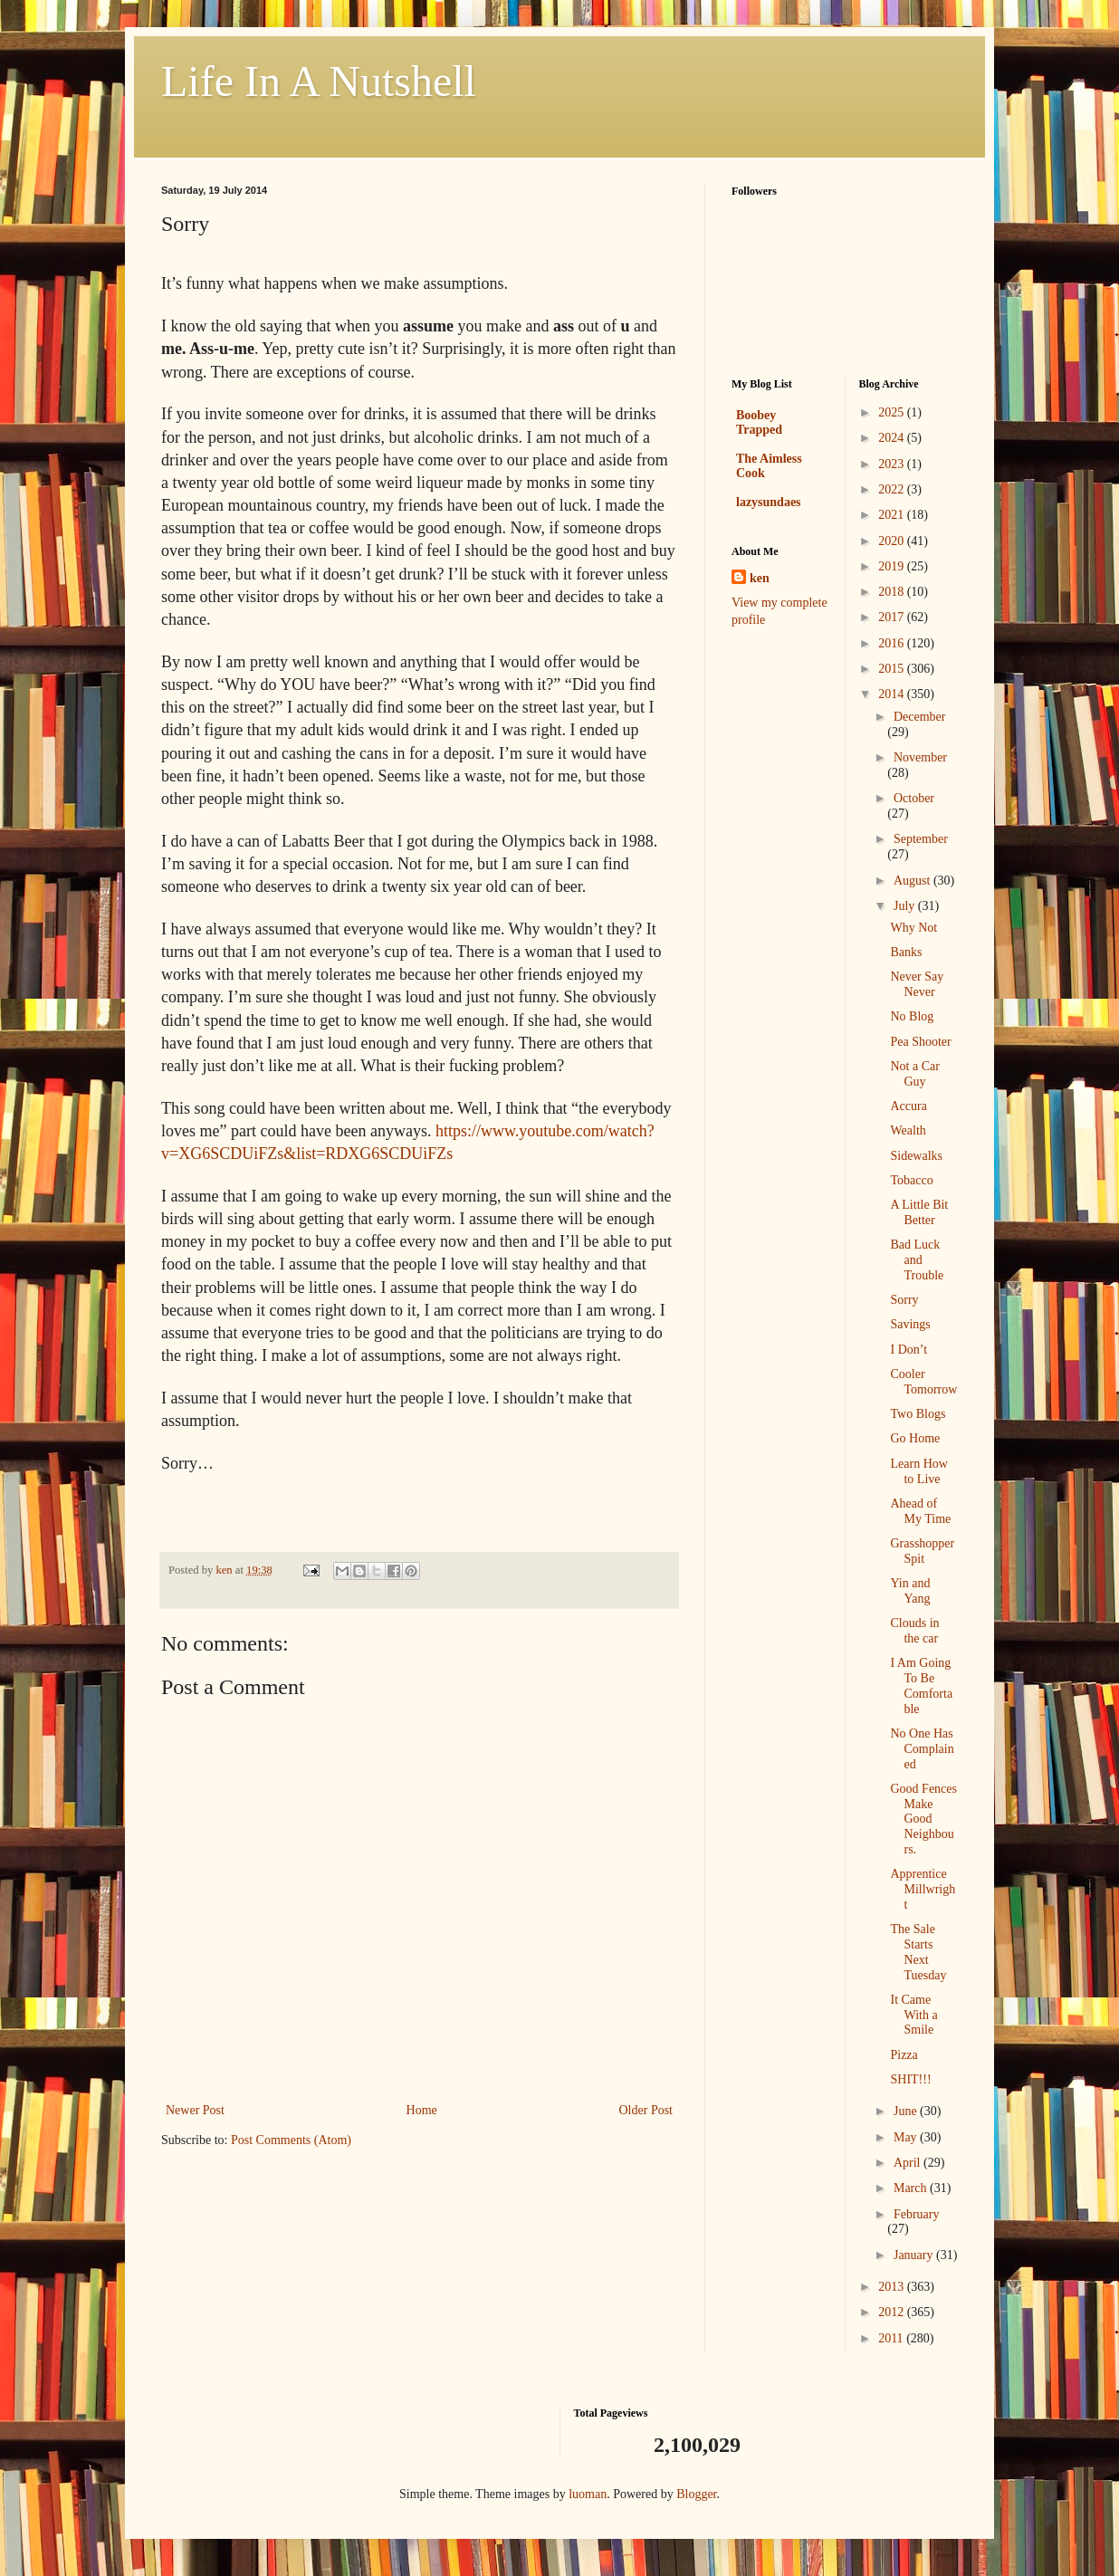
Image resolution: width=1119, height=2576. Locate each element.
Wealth (907, 1130)
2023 (892, 464)
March (912, 2188)
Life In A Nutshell (318, 81)
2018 (892, 592)
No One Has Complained (921, 1749)
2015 (892, 668)
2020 (892, 541)
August (913, 880)
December (920, 716)
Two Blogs (917, 1414)
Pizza (903, 2055)
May (907, 2137)
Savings (910, 1324)
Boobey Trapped (759, 422)
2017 (892, 617)
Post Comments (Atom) (291, 2140)
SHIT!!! (910, 2079)
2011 (892, 2338)
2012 (892, 2312)
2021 (892, 515)
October (914, 798)
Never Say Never (916, 984)
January (915, 2255)
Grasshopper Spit (922, 1551)
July (906, 906)
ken (760, 578)
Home (421, 2110)
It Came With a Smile (913, 2015)
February (917, 2214)
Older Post (646, 2110)
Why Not (913, 927)
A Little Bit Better (919, 1212)
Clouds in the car (914, 1630)
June (907, 2111)
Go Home (915, 1438)
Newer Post (195, 2110)
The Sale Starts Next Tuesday (918, 1951)
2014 (892, 694)
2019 (892, 566)
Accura (908, 1106)
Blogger (696, 2494)
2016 (892, 643)
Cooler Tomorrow (923, 1381)
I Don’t (908, 1349)
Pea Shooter (920, 1042)
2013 (892, 2287)
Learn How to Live (918, 1471)
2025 (892, 412)
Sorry (904, 1300)
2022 (892, 489)
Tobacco (911, 1180)
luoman (588, 2494)
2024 (892, 438)
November (920, 757)
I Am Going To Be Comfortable (921, 1685)
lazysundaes (768, 502)
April (908, 2162)
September (921, 839)
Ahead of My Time (920, 1511)
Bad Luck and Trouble (916, 1260)
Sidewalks (916, 1156)
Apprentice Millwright (922, 1889)
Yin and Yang (910, 1590)
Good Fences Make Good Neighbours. (923, 1819)
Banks (906, 952)
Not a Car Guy (914, 1073)
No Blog (911, 1016)
